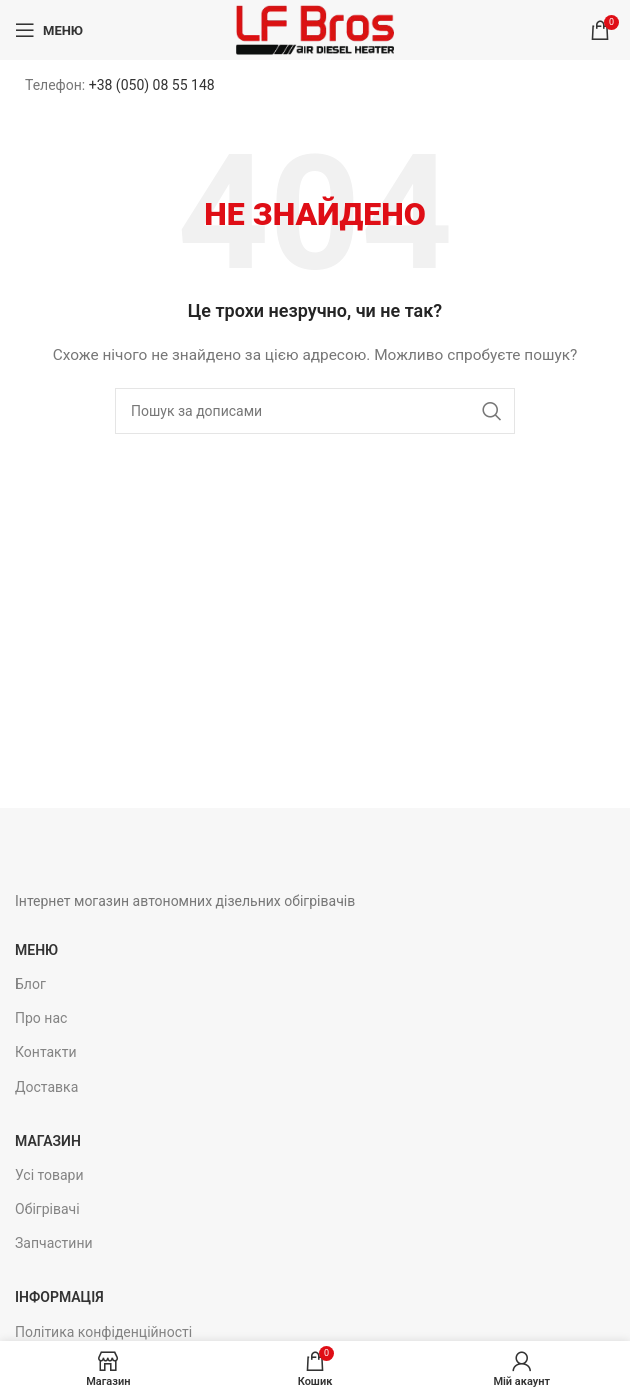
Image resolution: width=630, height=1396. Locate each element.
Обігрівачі (47, 1209)
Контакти (46, 1052)
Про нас (41, 1018)
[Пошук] (315, 411)
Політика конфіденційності (103, 1332)
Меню (36, 950)
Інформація (59, 1297)
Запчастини (54, 1243)
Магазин (48, 1141)
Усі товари (49, 1175)
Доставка (46, 1087)
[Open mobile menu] (49, 30)
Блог (30, 984)
